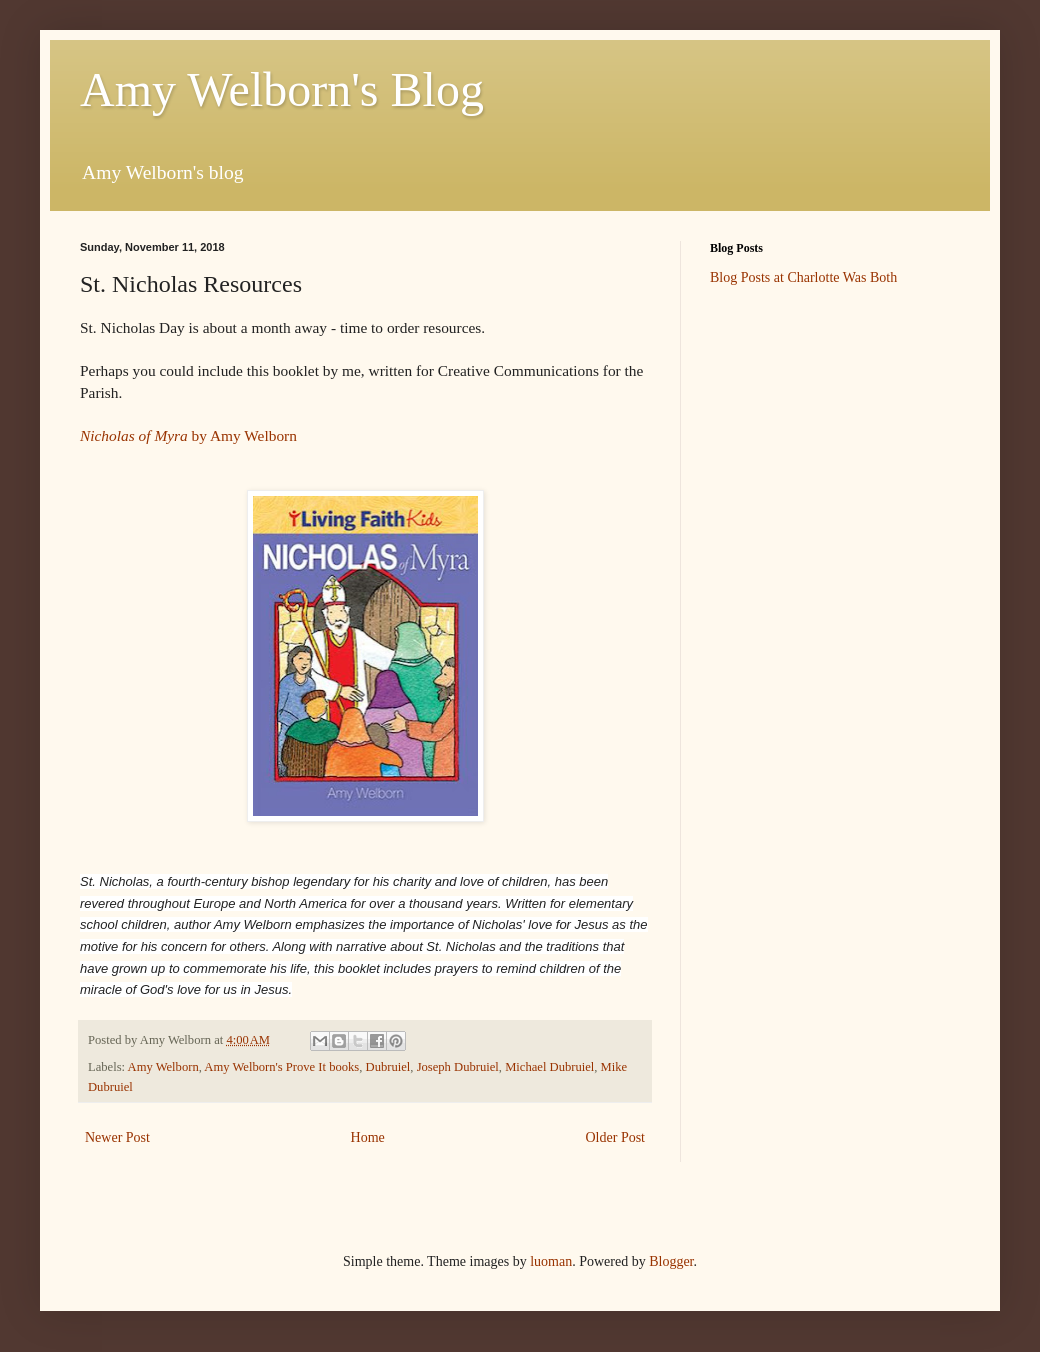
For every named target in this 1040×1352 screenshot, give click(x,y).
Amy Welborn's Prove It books (281, 1067)
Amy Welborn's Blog (282, 89)
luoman (551, 1261)
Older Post (616, 1137)
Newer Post (117, 1137)
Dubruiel (388, 1067)
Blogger (671, 1261)
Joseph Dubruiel (458, 1067)
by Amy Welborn (188, 435)
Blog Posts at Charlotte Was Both (803, 277)
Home (368, 1137)
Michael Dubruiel (549, 1067)
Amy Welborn (163, 1067)
